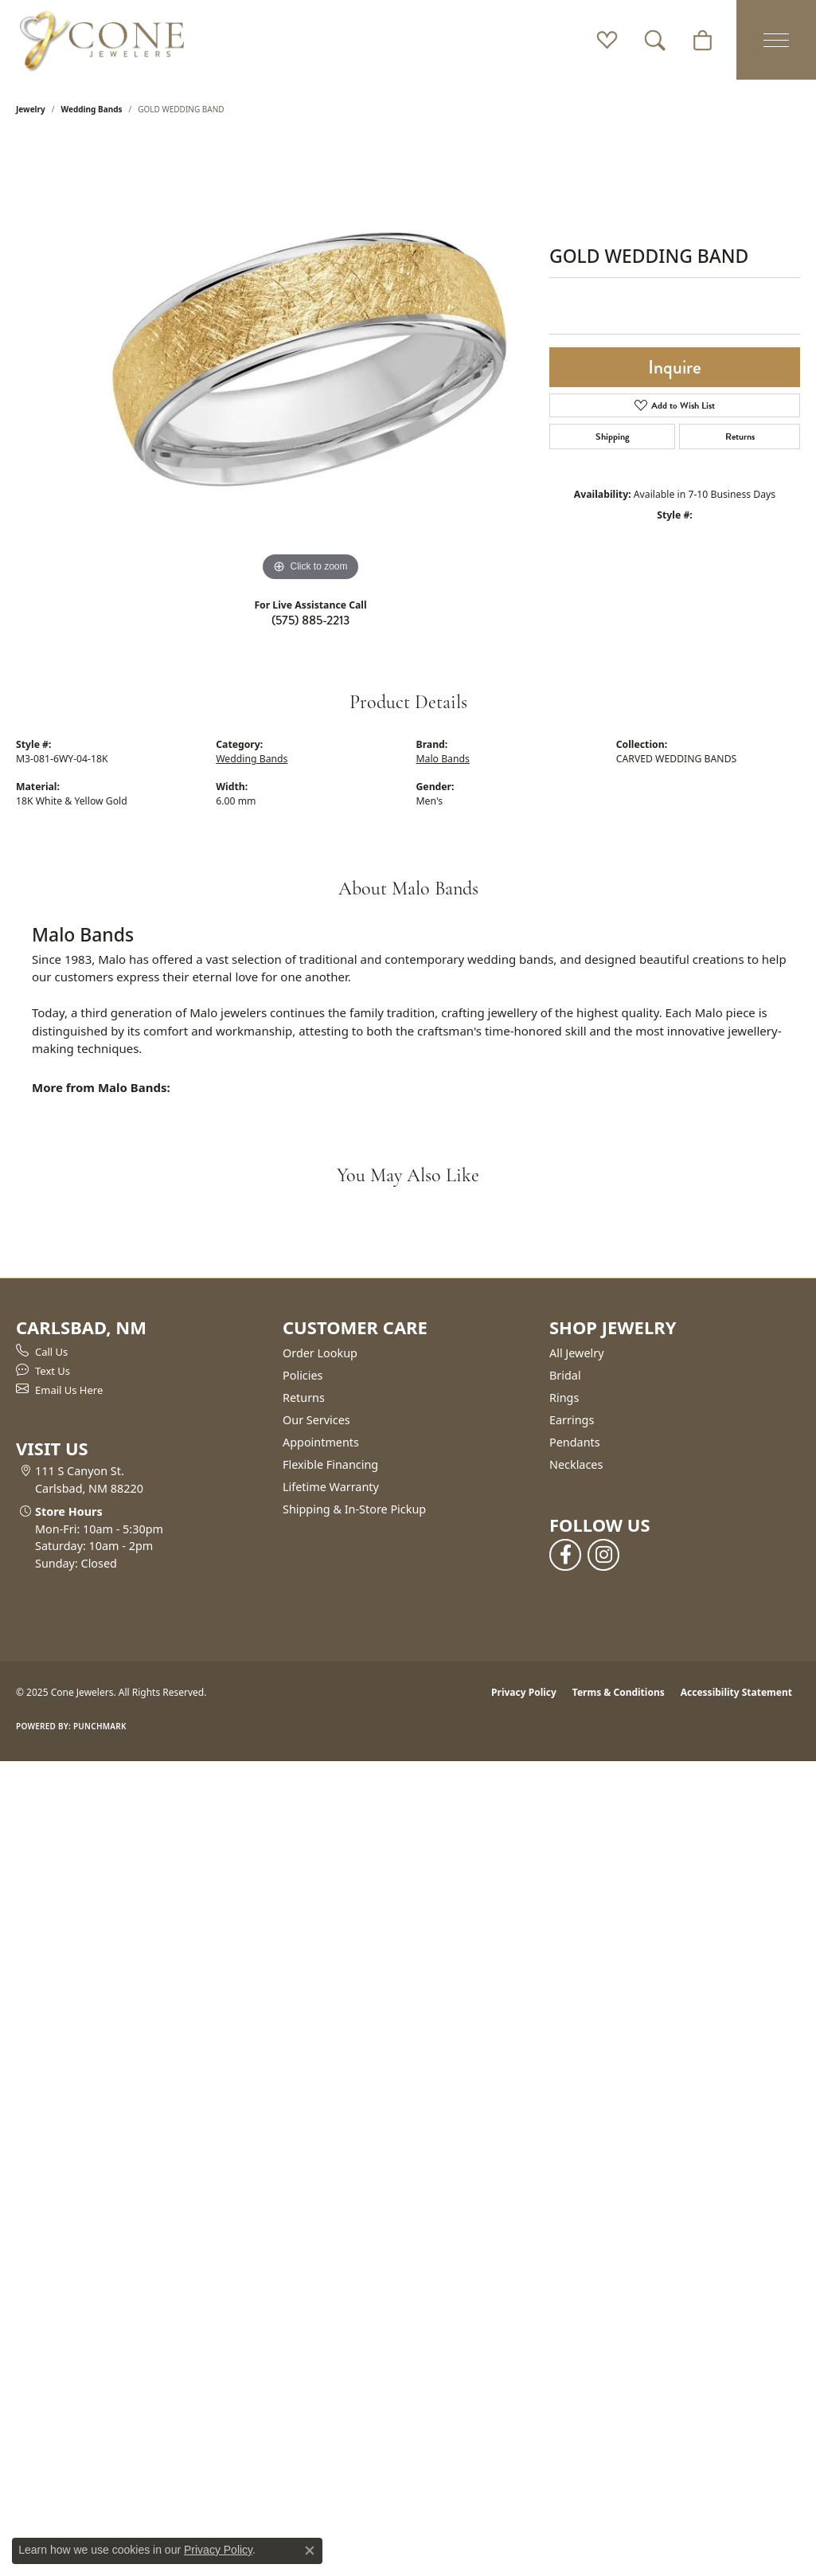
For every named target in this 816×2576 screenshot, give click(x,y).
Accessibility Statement (736, 1692)
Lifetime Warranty (331, 1486)
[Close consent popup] (309, 2550)
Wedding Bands (92, 109)
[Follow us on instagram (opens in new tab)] (603, 1555)
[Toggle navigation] (776, 40)
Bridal (565, 1375)
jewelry (30, 109)
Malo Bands (443, 758)
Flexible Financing (330, 1464)
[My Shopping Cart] (702, 40)
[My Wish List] (607, 40)
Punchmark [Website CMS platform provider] (100, 1726)
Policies (302, 1375)
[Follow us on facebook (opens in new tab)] (565, 1555)
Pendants (574, 1442)
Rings (564, 1397)
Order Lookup (320, 1352)
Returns (740, 436)
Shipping (612, 436)
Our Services (316, 1419)
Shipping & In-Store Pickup (354, 1509)
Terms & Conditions (618, 1692)
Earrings (571, 1419)
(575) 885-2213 (310, 620)
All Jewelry (576, 1352)
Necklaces (576, 1464)
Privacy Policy (523, 1692)
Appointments (321, 1442)
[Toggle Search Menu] (655, 40)
